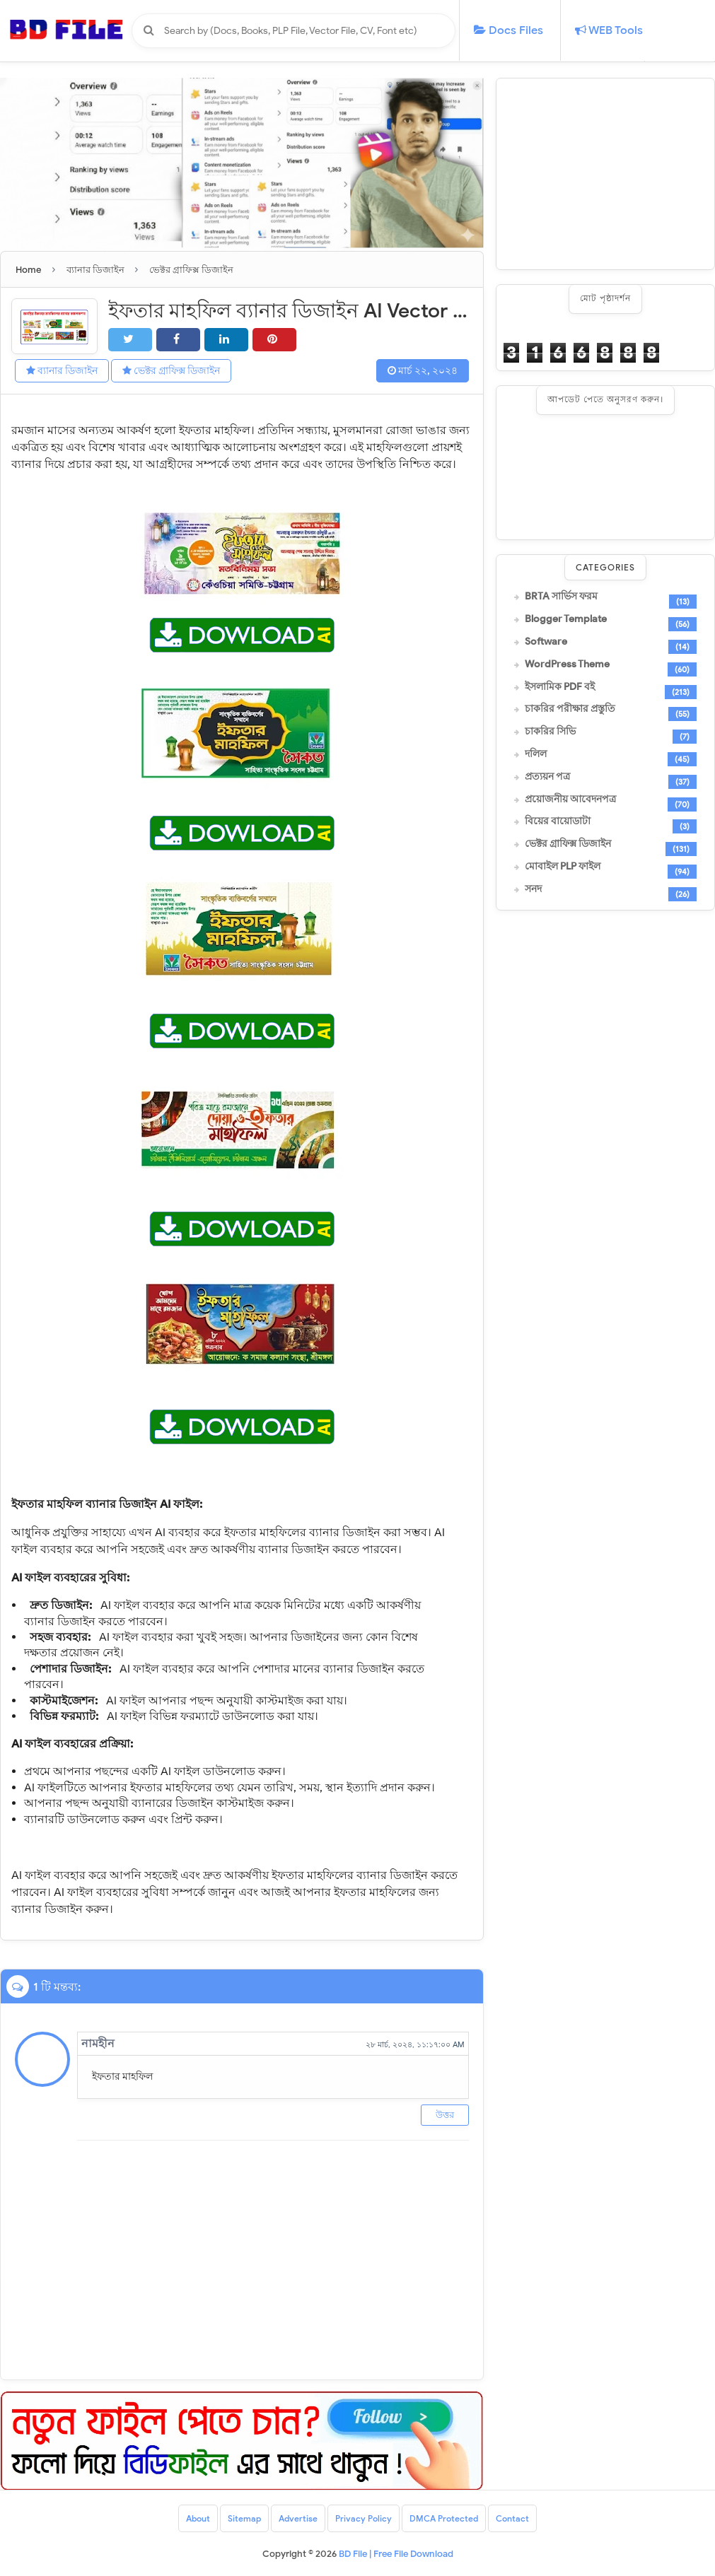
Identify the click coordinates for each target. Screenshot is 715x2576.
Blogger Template (566, 619)
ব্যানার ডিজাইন (62, 371)
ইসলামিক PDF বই (560, 687)
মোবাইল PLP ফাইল (562, 866)
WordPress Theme (567, 664)
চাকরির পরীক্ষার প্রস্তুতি (570, 709)
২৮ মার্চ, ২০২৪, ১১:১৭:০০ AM (415, 2044)
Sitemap (244, 2518)
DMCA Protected (443, 2518)
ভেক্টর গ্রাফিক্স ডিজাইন (171, 371)
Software (546, 642)
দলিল (536, 754)
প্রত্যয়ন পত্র (547, 777)
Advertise (298, 2518)
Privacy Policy (363, 2518)
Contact (512, 2518)
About (198, 2518)
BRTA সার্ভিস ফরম (561, 596)
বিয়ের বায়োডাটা (558, 821)
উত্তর (445, 2115)
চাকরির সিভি (550, 731)
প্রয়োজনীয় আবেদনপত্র (570, 799)
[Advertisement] (605, 174)
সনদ (533, 889)
